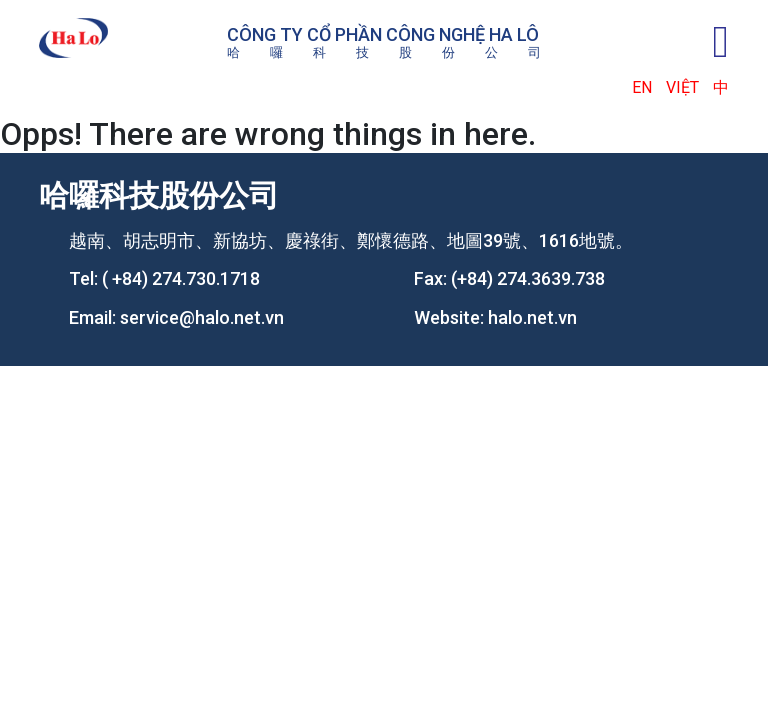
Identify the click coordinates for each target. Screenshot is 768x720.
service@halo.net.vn (202, 317)
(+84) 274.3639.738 (528, 278)
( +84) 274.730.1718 (181, 278)
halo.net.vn (532, 317)
